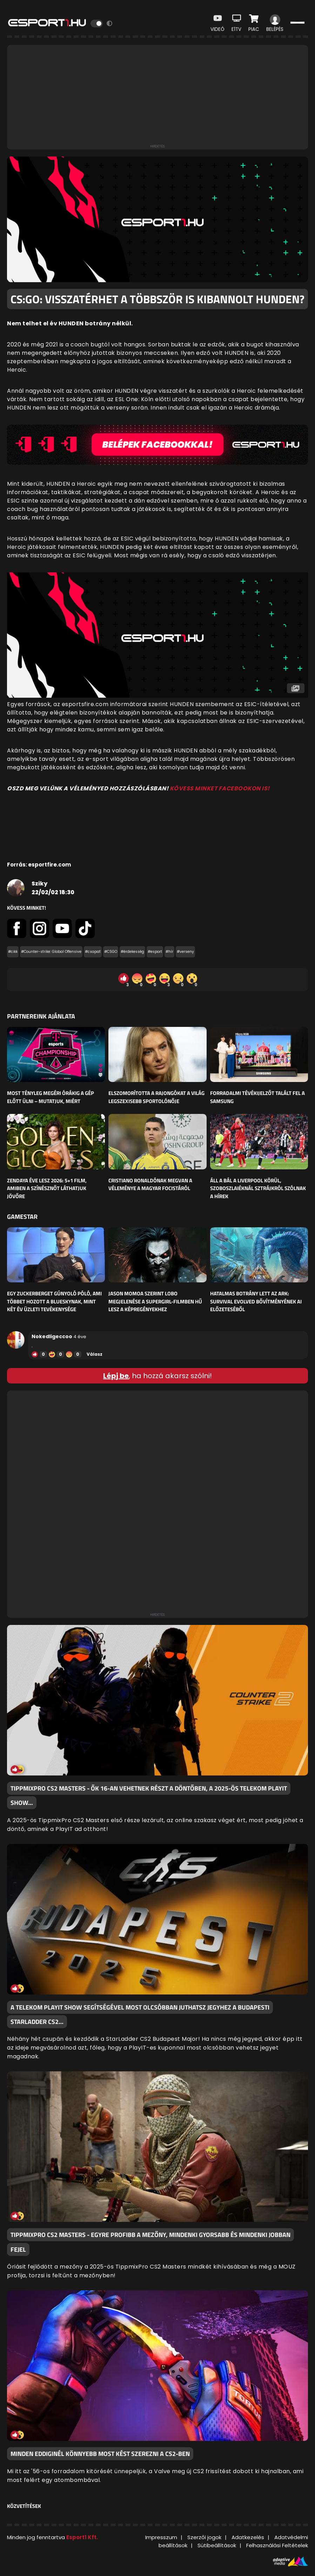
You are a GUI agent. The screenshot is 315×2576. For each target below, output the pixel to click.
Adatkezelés (248, 2537)
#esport (155, 951)
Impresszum (161, 2537)
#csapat (93, 951)
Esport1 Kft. (82, 2537)
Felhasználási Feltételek (277, 2545)
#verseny (185, 951)
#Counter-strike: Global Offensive (51, 951)
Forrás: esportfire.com (39, 864)
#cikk (13, 951)
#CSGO (110, 951)
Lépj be (116, 1376)
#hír (169, 951)
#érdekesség (132, 951)
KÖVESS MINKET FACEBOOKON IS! (220, 788)
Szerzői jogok (204, 2537)
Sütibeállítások (216, 2545)
